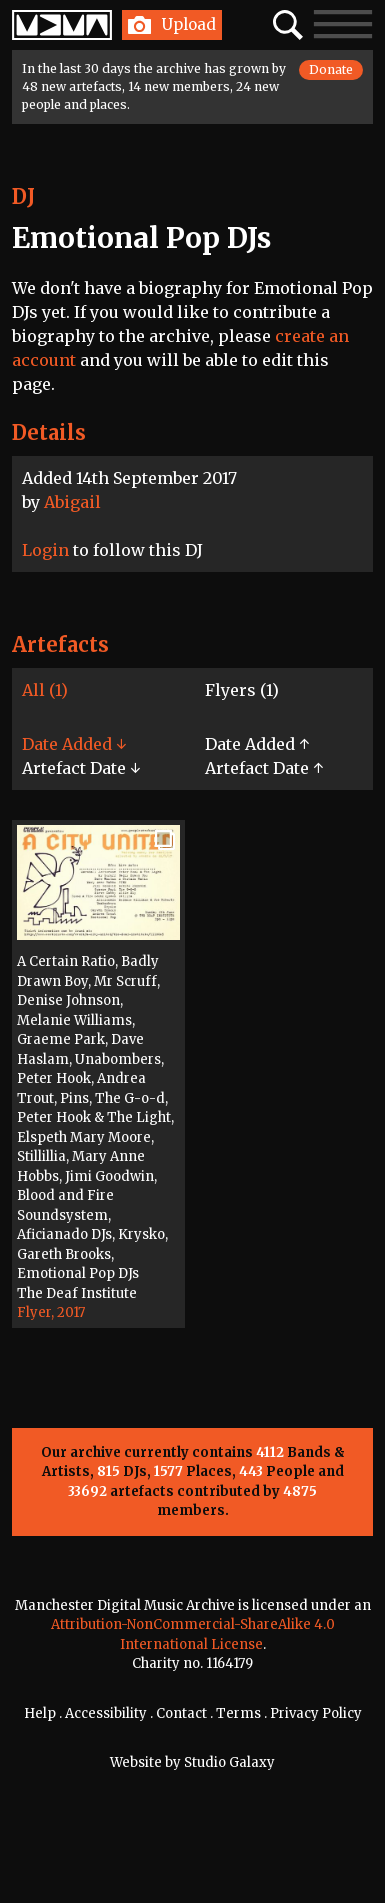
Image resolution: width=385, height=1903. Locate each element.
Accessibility (106, 1713)
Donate (331, 69)
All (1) (45, 690)
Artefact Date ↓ (81, 768)
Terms (238, 1713)
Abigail (72, 502)
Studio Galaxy (229, 1762)
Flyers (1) (242, 690)
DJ (23, 196)
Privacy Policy (316, 1713)
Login (45, 550)
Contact (181, 1713)
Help (40, 1713)
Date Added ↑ (257, 744)
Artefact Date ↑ (264, 768)
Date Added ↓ (74, 744)
